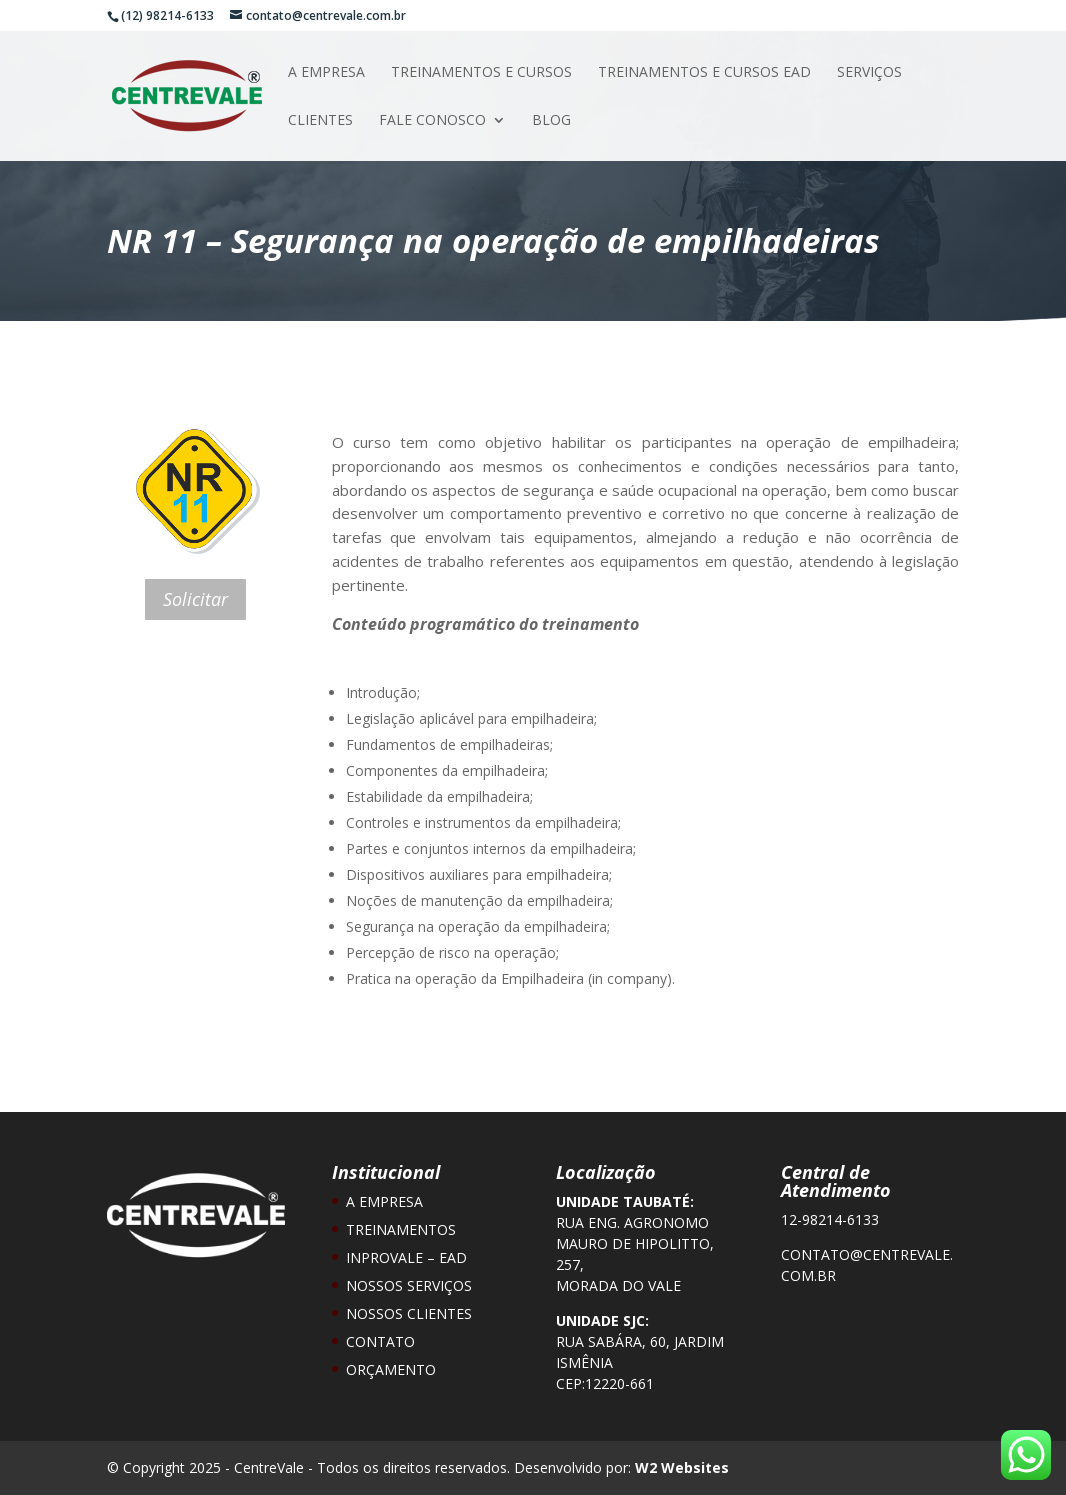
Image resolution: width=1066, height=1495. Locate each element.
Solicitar (195, 599)
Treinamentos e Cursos (481, 73)
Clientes (320, 121)
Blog (551, 121)
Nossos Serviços (409, 1285)
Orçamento (391, 1369)
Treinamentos (401, 1229)
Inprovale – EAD (406, 1257)
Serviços (869, 73)
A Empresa (326, 73)
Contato (380, 1341)
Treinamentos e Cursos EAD (704, 73)
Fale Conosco (432, 121)
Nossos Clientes (409, 1313)
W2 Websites (682, 1467)
